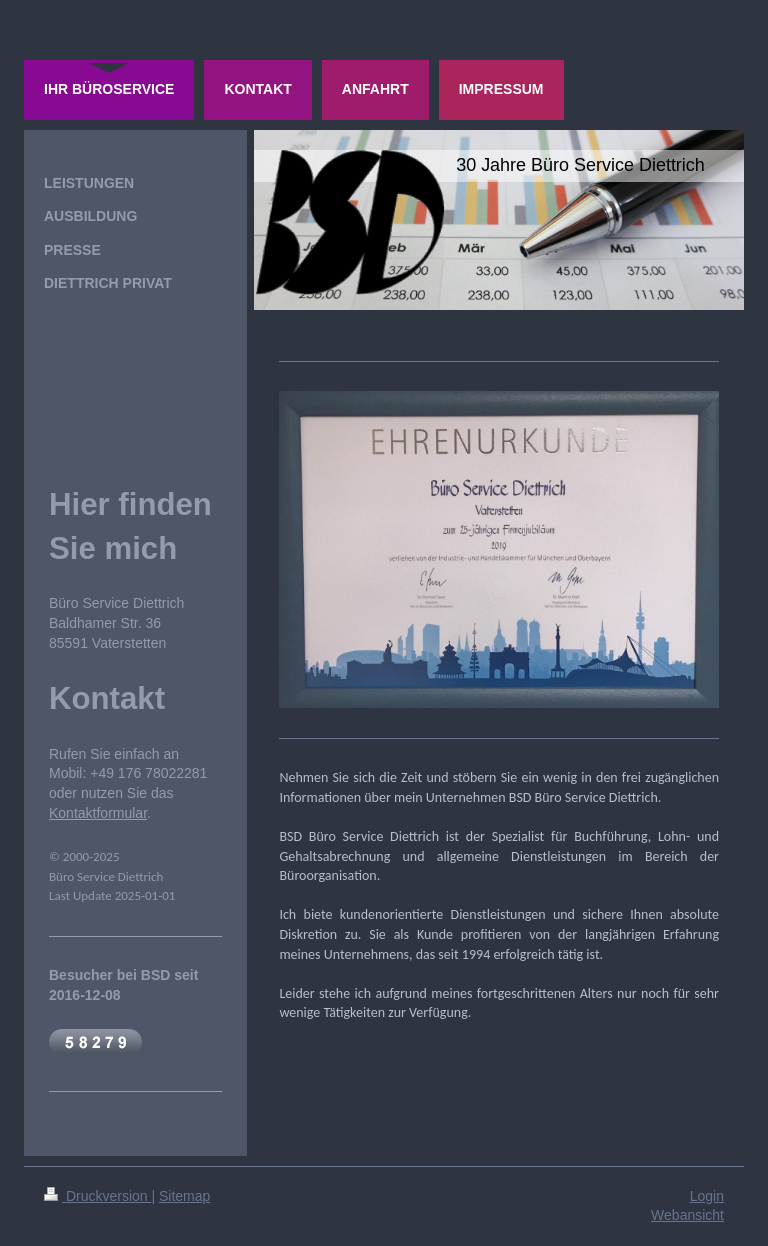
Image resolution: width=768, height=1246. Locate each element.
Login (707, 1196)
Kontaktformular (98, 813)
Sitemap (184, 1196)
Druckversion (97, 1196)
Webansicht (687, 1215)
